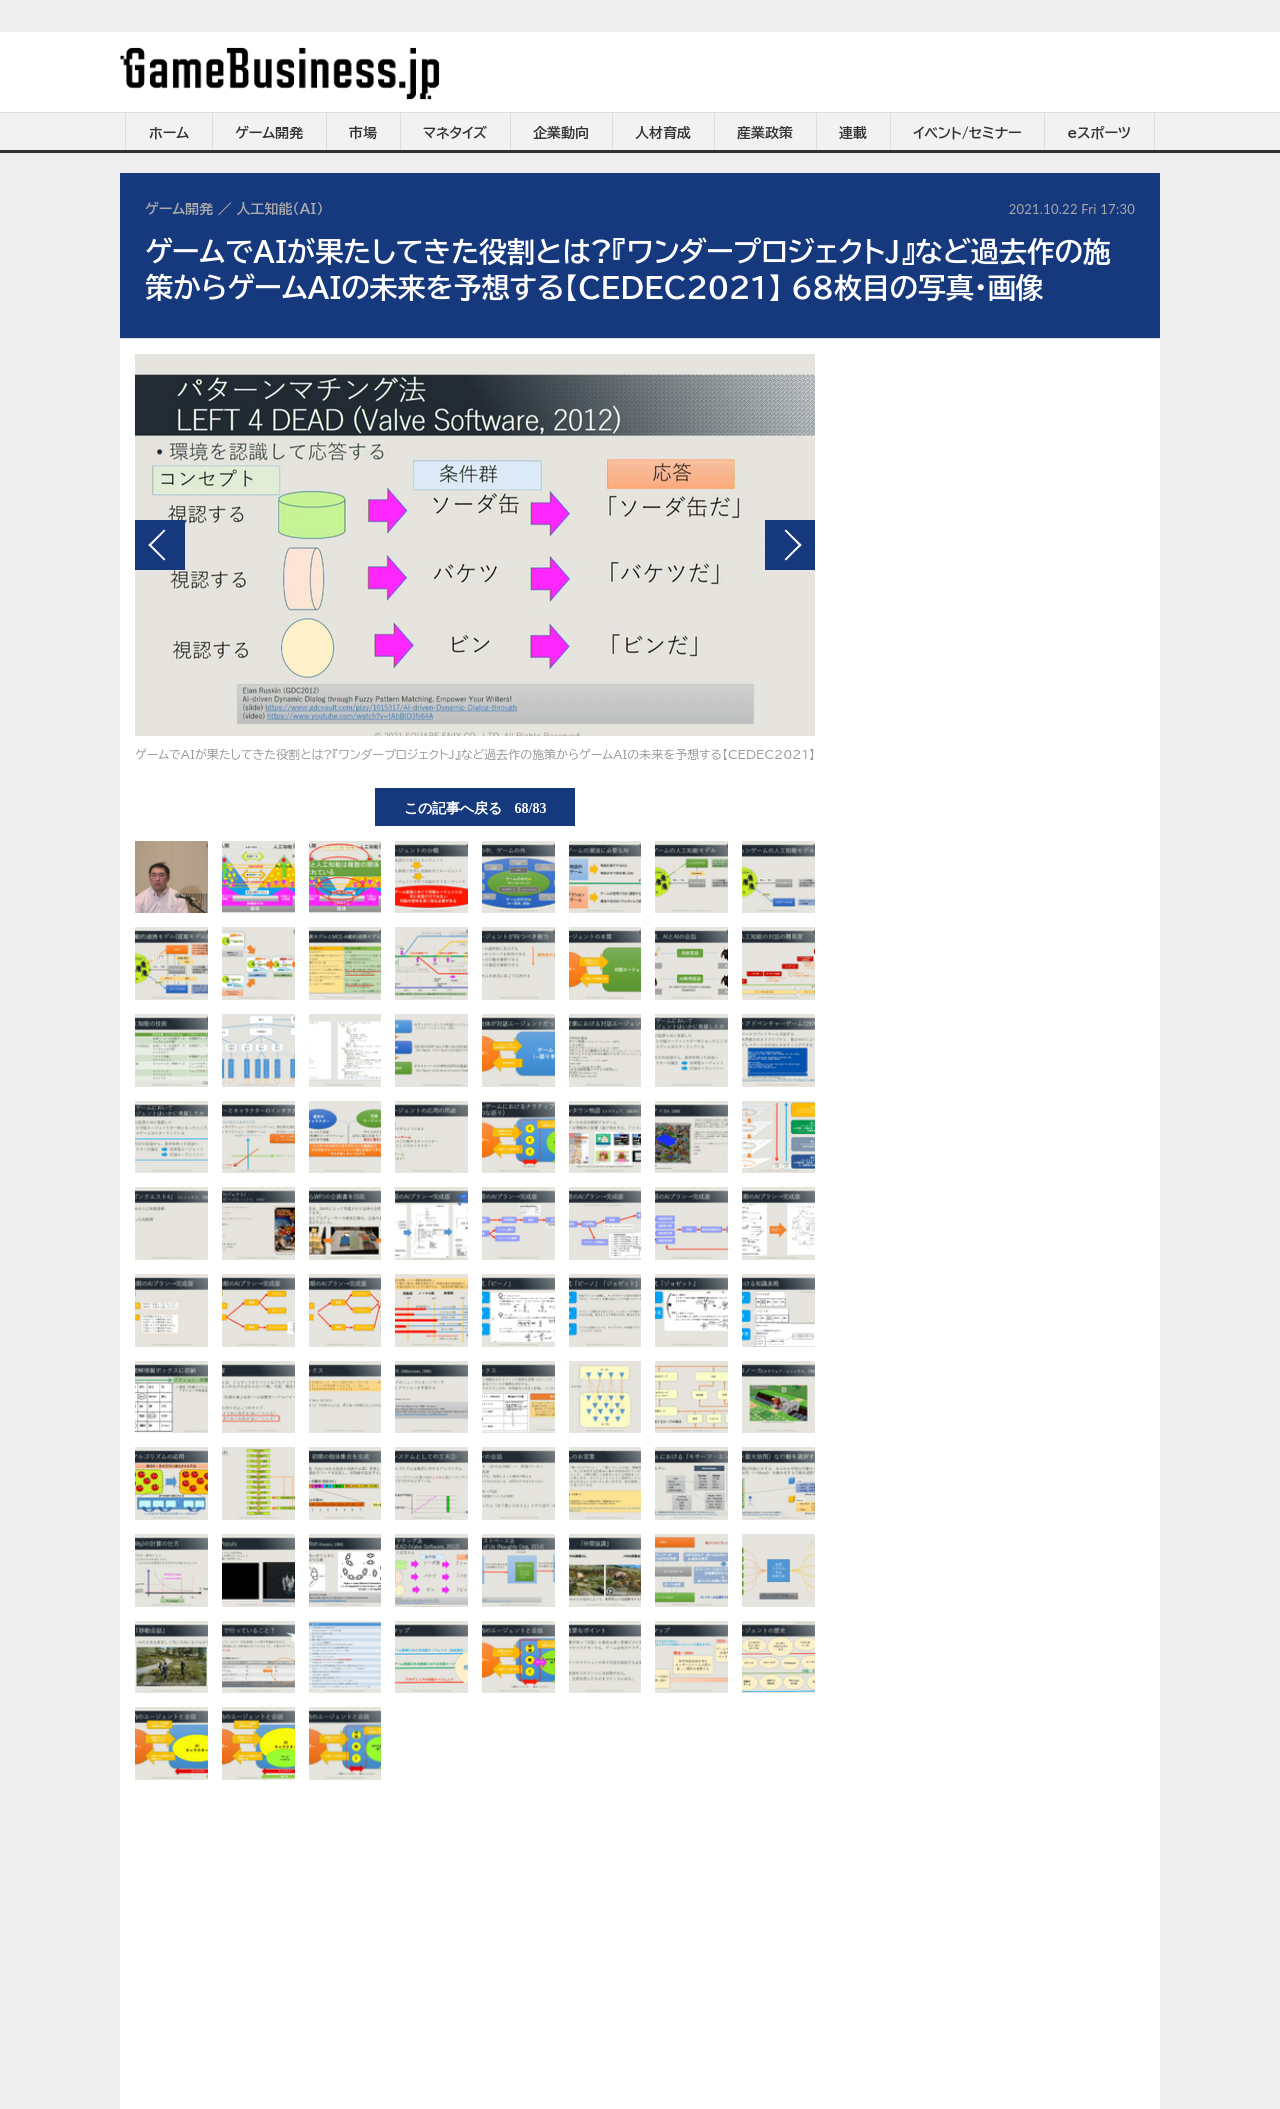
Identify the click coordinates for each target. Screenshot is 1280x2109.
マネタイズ (455, 133)
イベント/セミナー (967, 133)
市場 (363, 133)
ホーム (169, 133)
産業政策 (765, 133)
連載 (853, 133)
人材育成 (663, 133)
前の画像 (160, 545)
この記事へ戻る (475, 807)
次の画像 (790, 545)
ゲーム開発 (269, 133)
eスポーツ (1099, 133)
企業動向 (561, 133)
